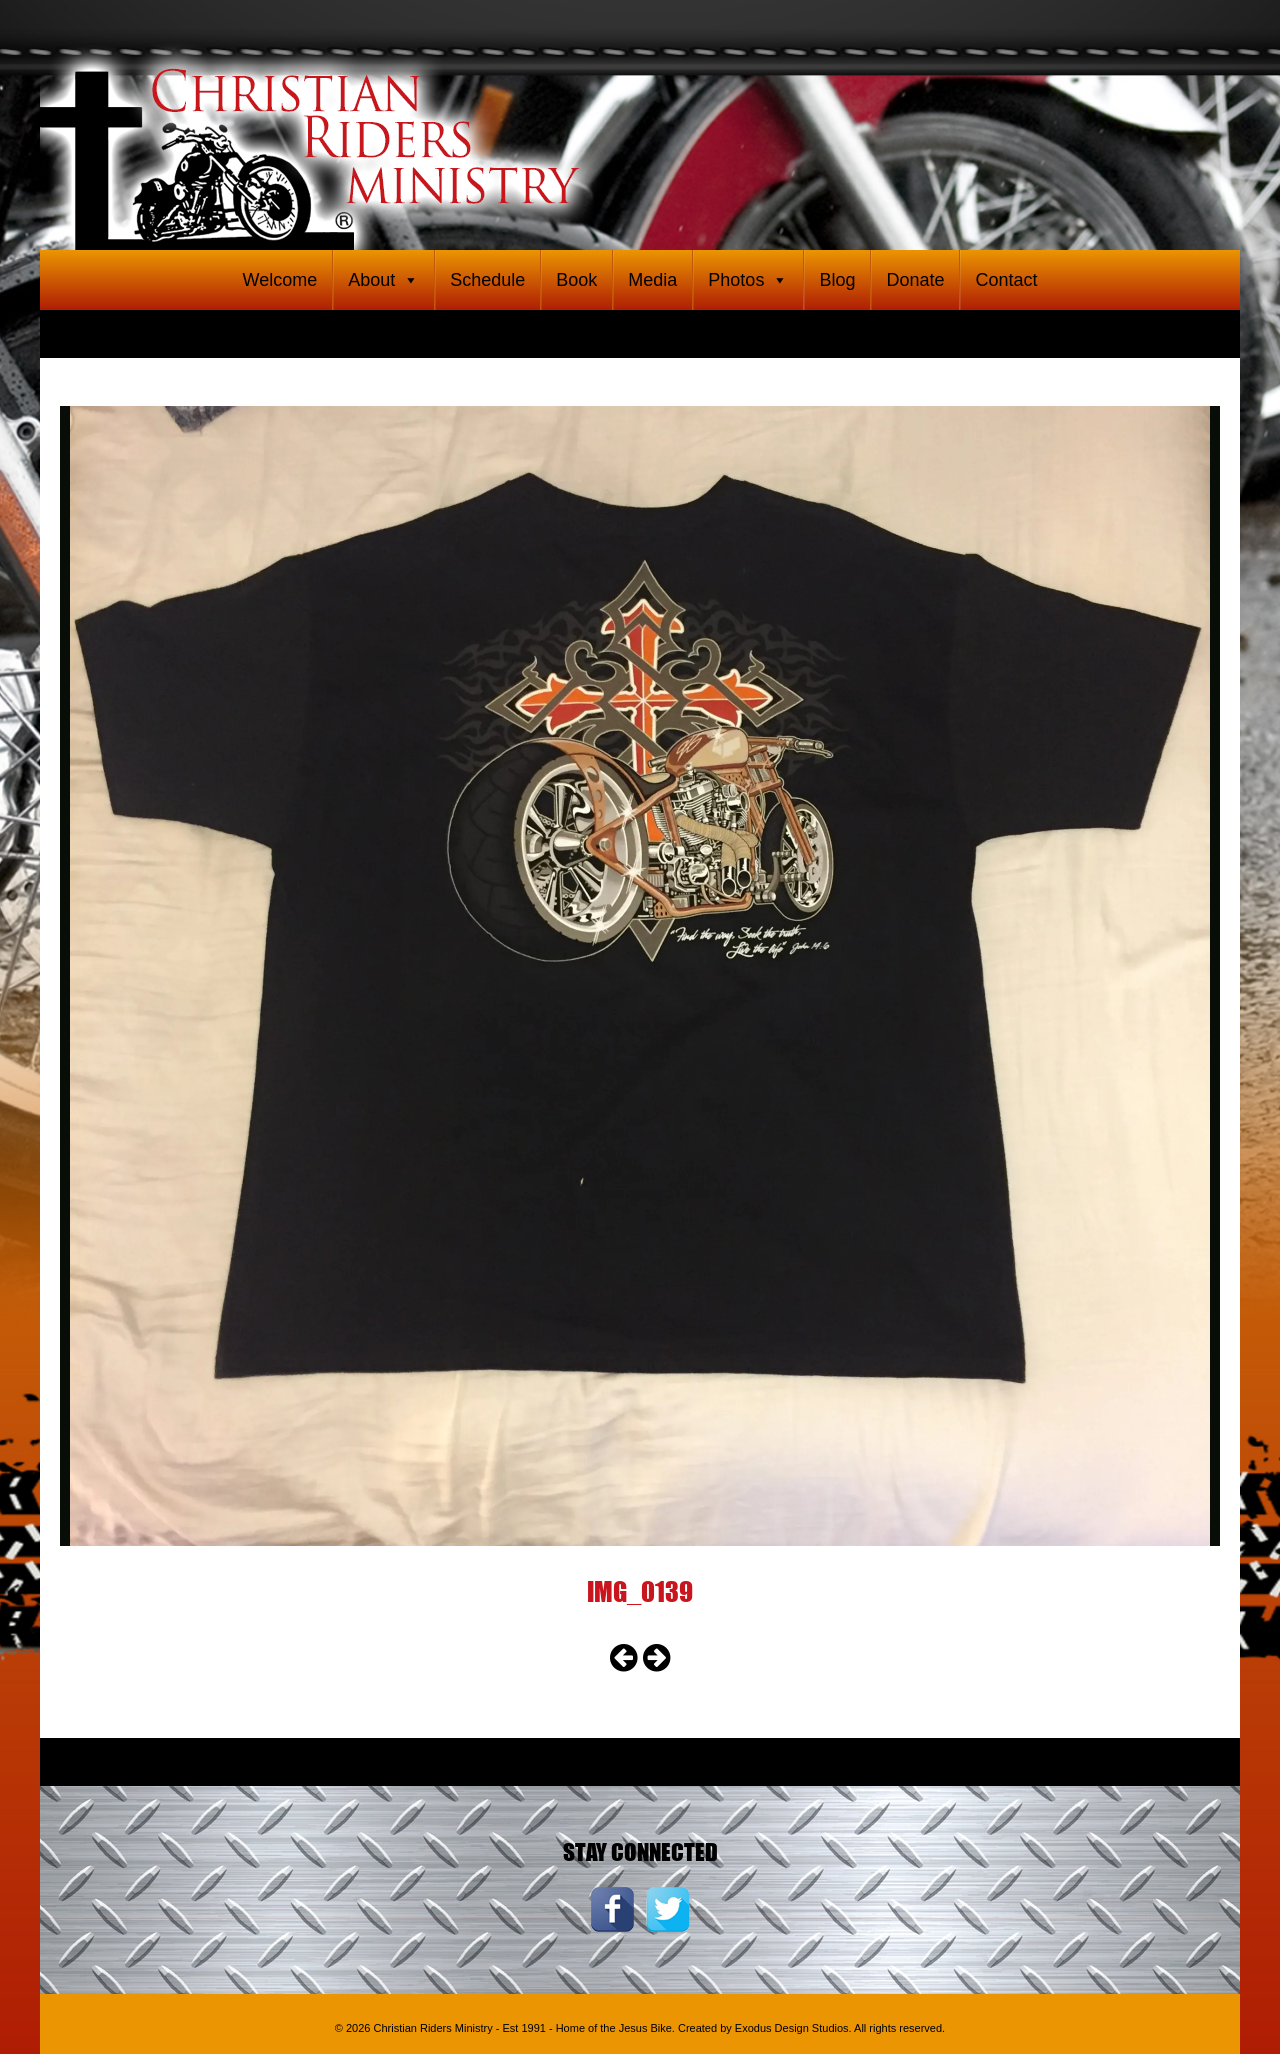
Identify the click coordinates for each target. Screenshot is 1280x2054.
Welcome (279, 280)
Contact (1006, 280)
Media (652, 280)
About (383, 280)
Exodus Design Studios (792, 2028)
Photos (748, 280)
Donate (915, 280)
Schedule (487, 280)
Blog (837, 280)
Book (576, 280)
